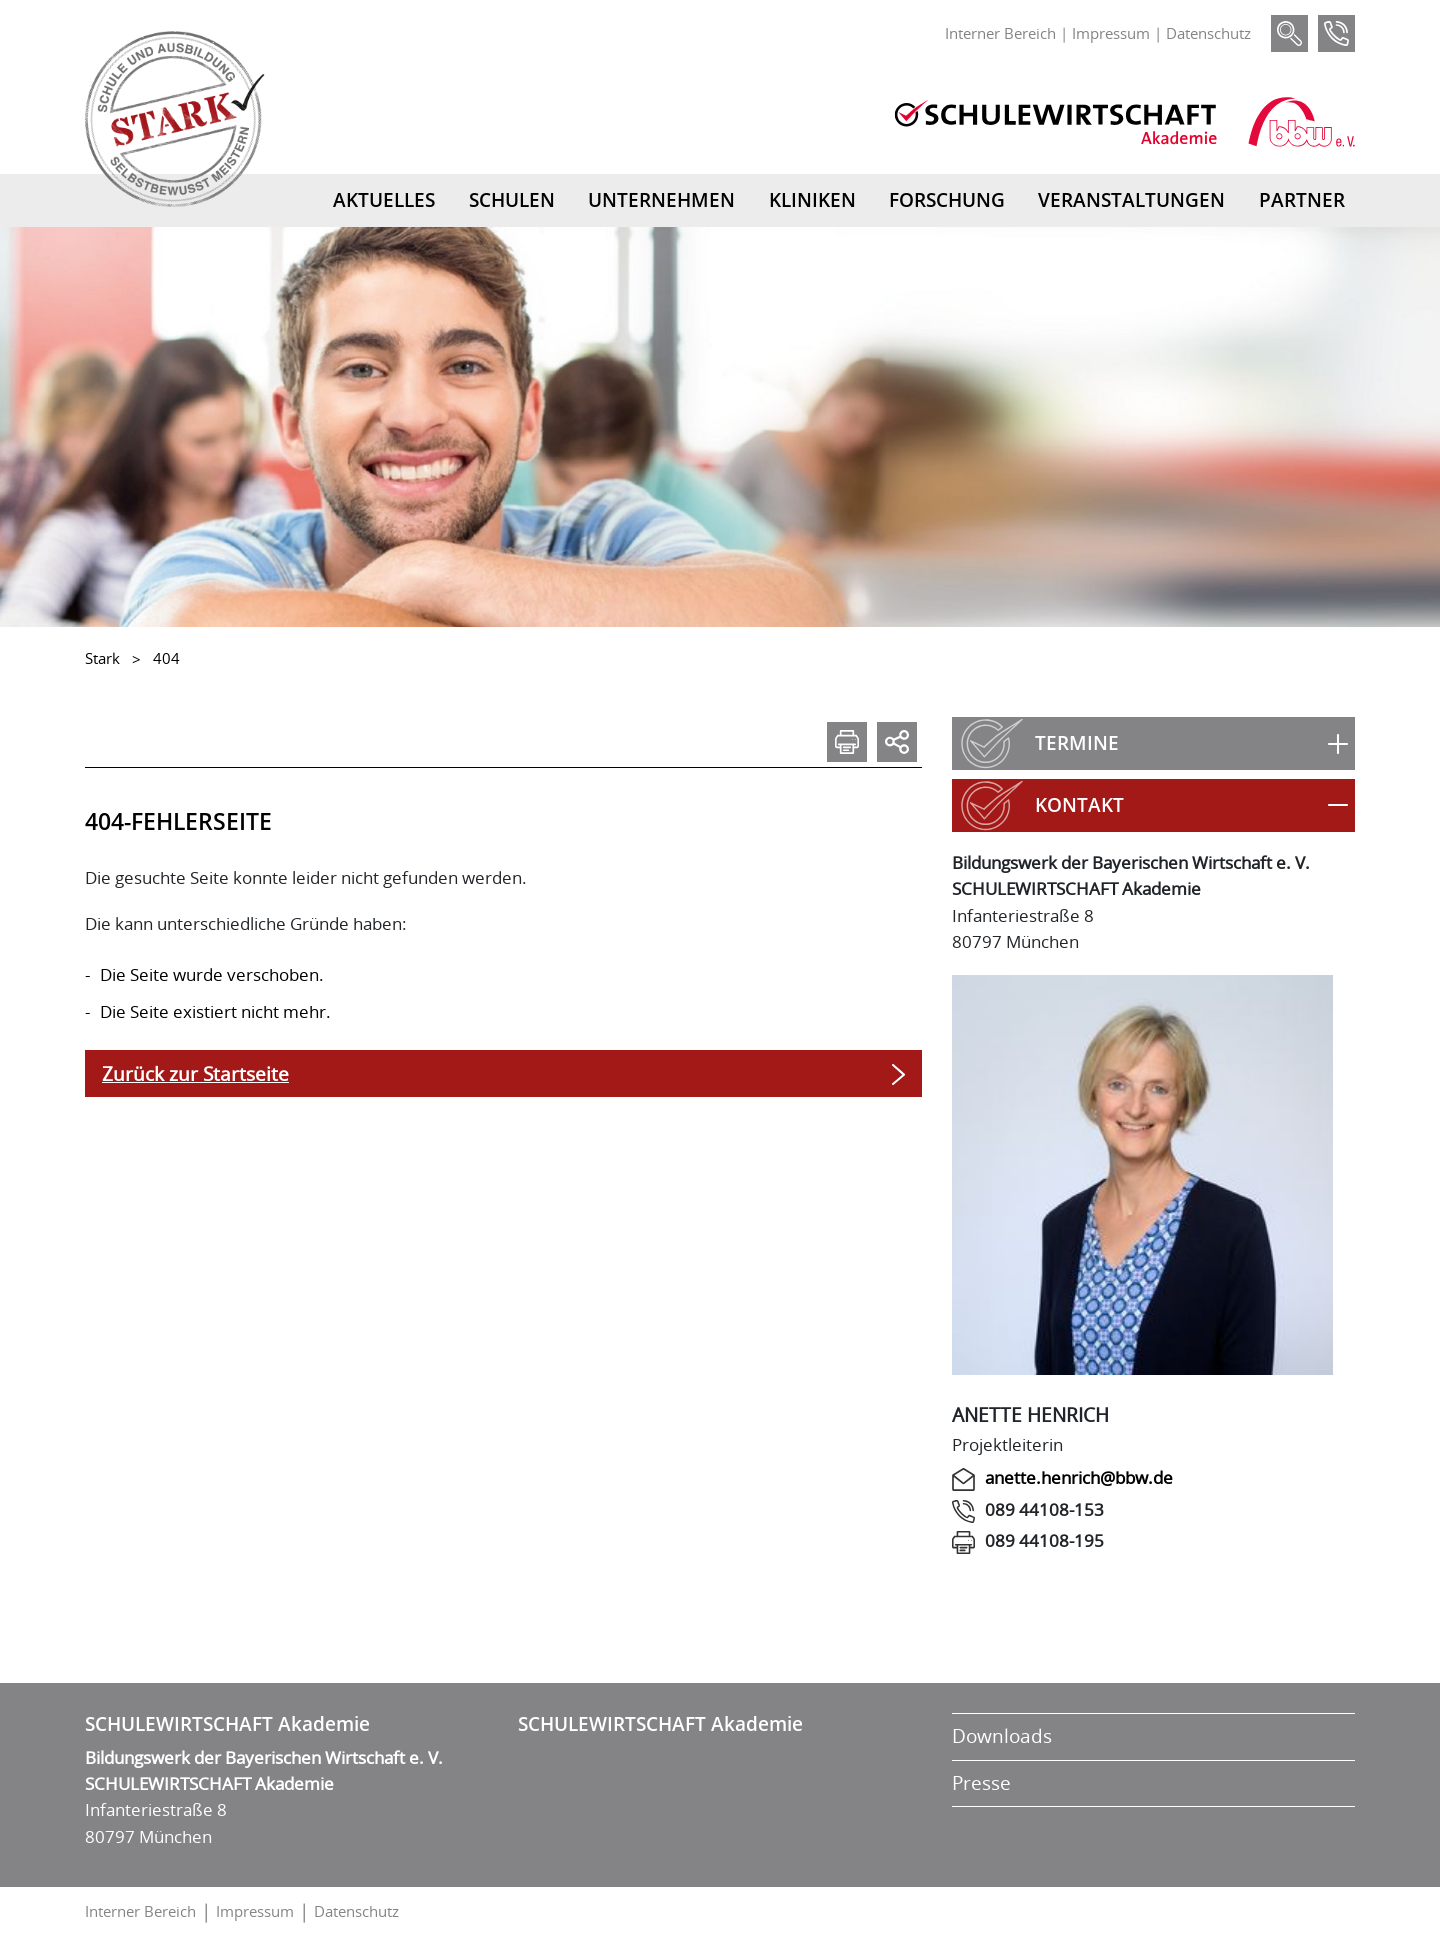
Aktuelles (384, 200)
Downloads (1002, 1736)
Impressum (1111, 33)
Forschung (947, 200)
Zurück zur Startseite (195, 1074)
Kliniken (812, 200)
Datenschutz (1208, 33)
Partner (1302, 200)
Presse (981, 1783)
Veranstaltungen (1131, 200)
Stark (102, 658)
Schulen (512, 200)
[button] (1153, 743)
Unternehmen (661, 200)
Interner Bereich (1000, 33)
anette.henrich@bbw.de (1079, 1477)
